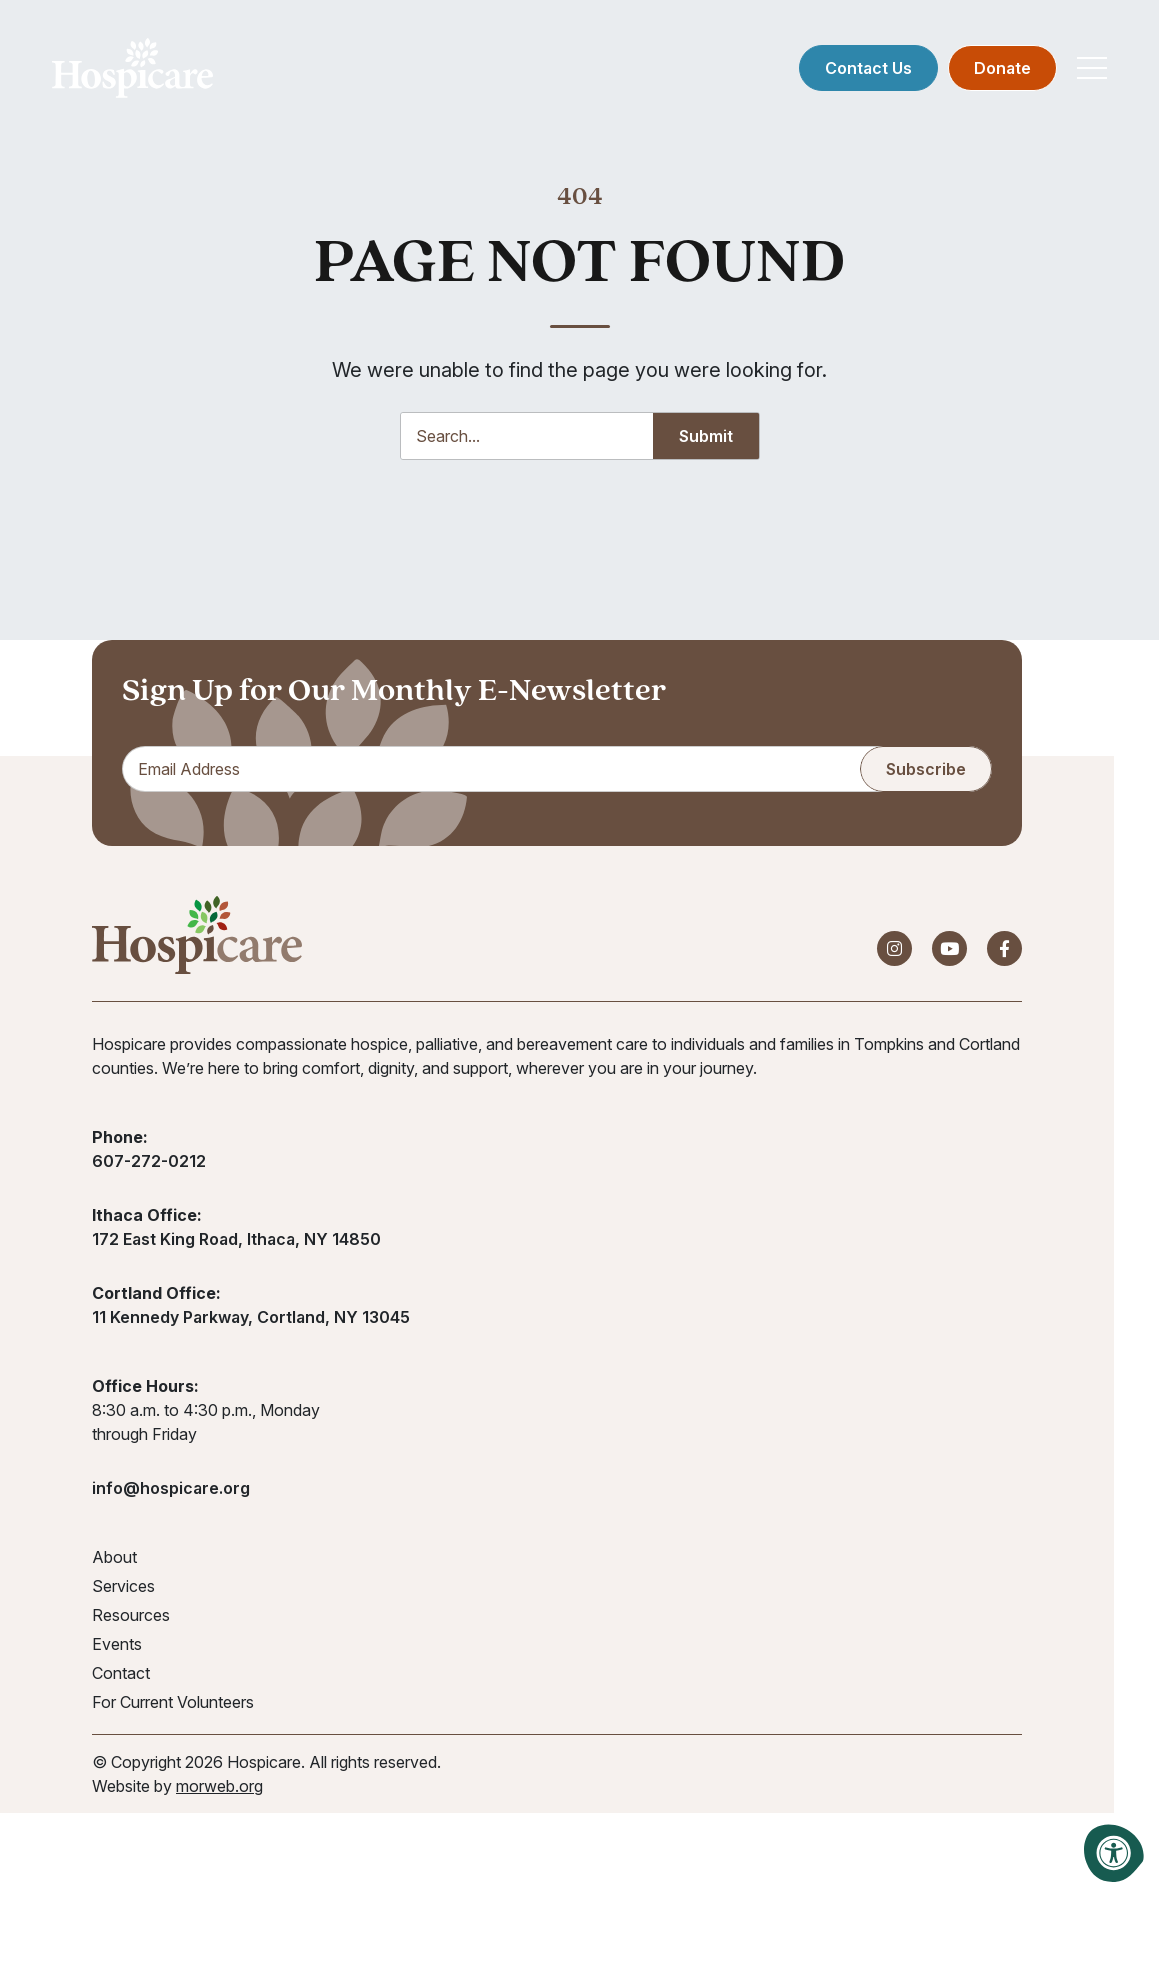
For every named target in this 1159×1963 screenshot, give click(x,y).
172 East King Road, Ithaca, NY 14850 (236, 1242)
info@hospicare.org (171, 1491)
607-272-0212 (149, 1164)
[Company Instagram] (894, 951)
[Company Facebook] (1004, 951)
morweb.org (219, 1789)
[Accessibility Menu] (1114, 1853)
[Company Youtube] (949, 951)
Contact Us (865, 70)
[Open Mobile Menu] (1089, 70)
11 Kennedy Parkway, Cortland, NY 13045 (251, 1320)
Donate (999, 70)
